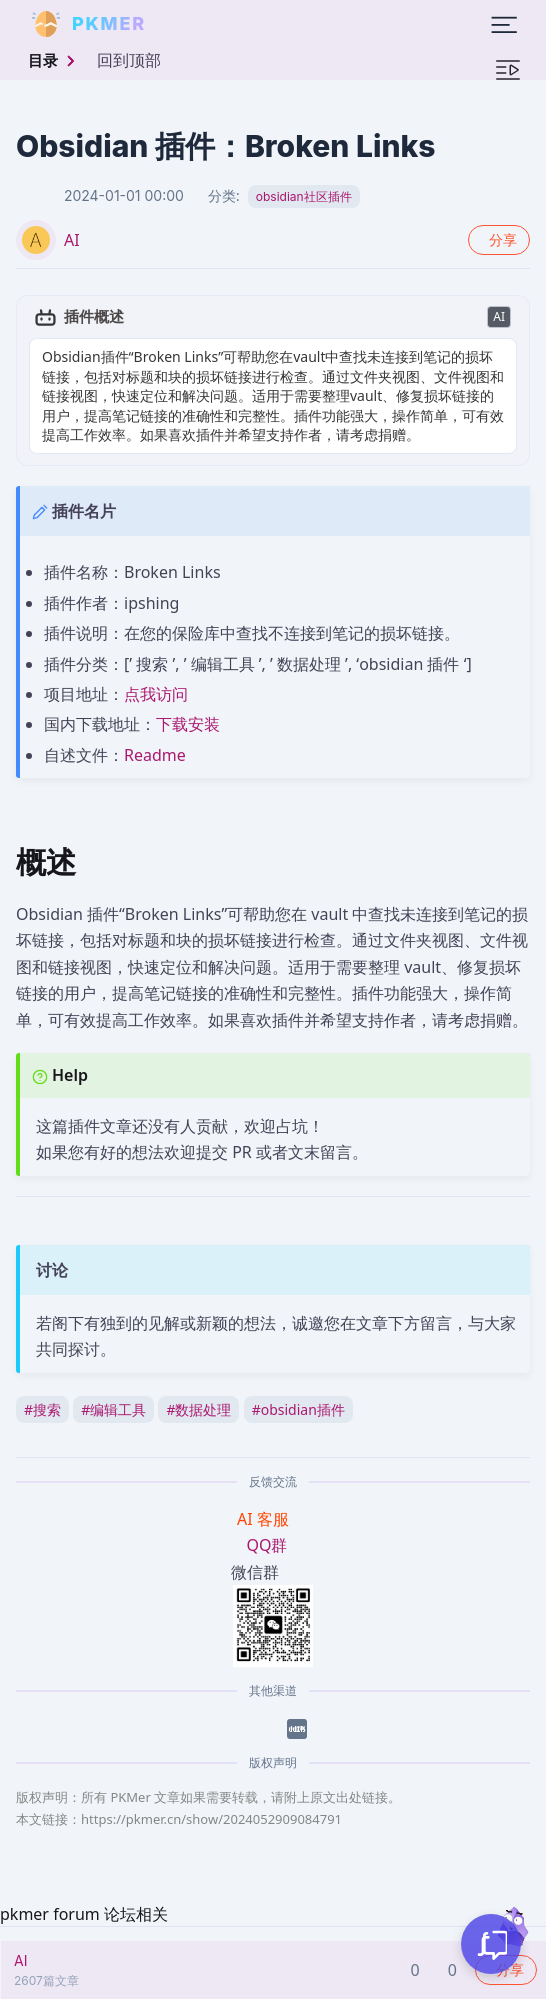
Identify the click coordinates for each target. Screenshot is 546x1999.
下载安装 (188, 724)
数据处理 (198, 1409)
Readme (155, 755)
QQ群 (267, 1545)
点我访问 (156, 694)
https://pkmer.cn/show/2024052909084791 (211, 1819)
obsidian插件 (298, 1409)
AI (72, 240)
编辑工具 (113, 1409)
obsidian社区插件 (304, 196)
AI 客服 (265, 1519)
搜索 (42, 1409)
